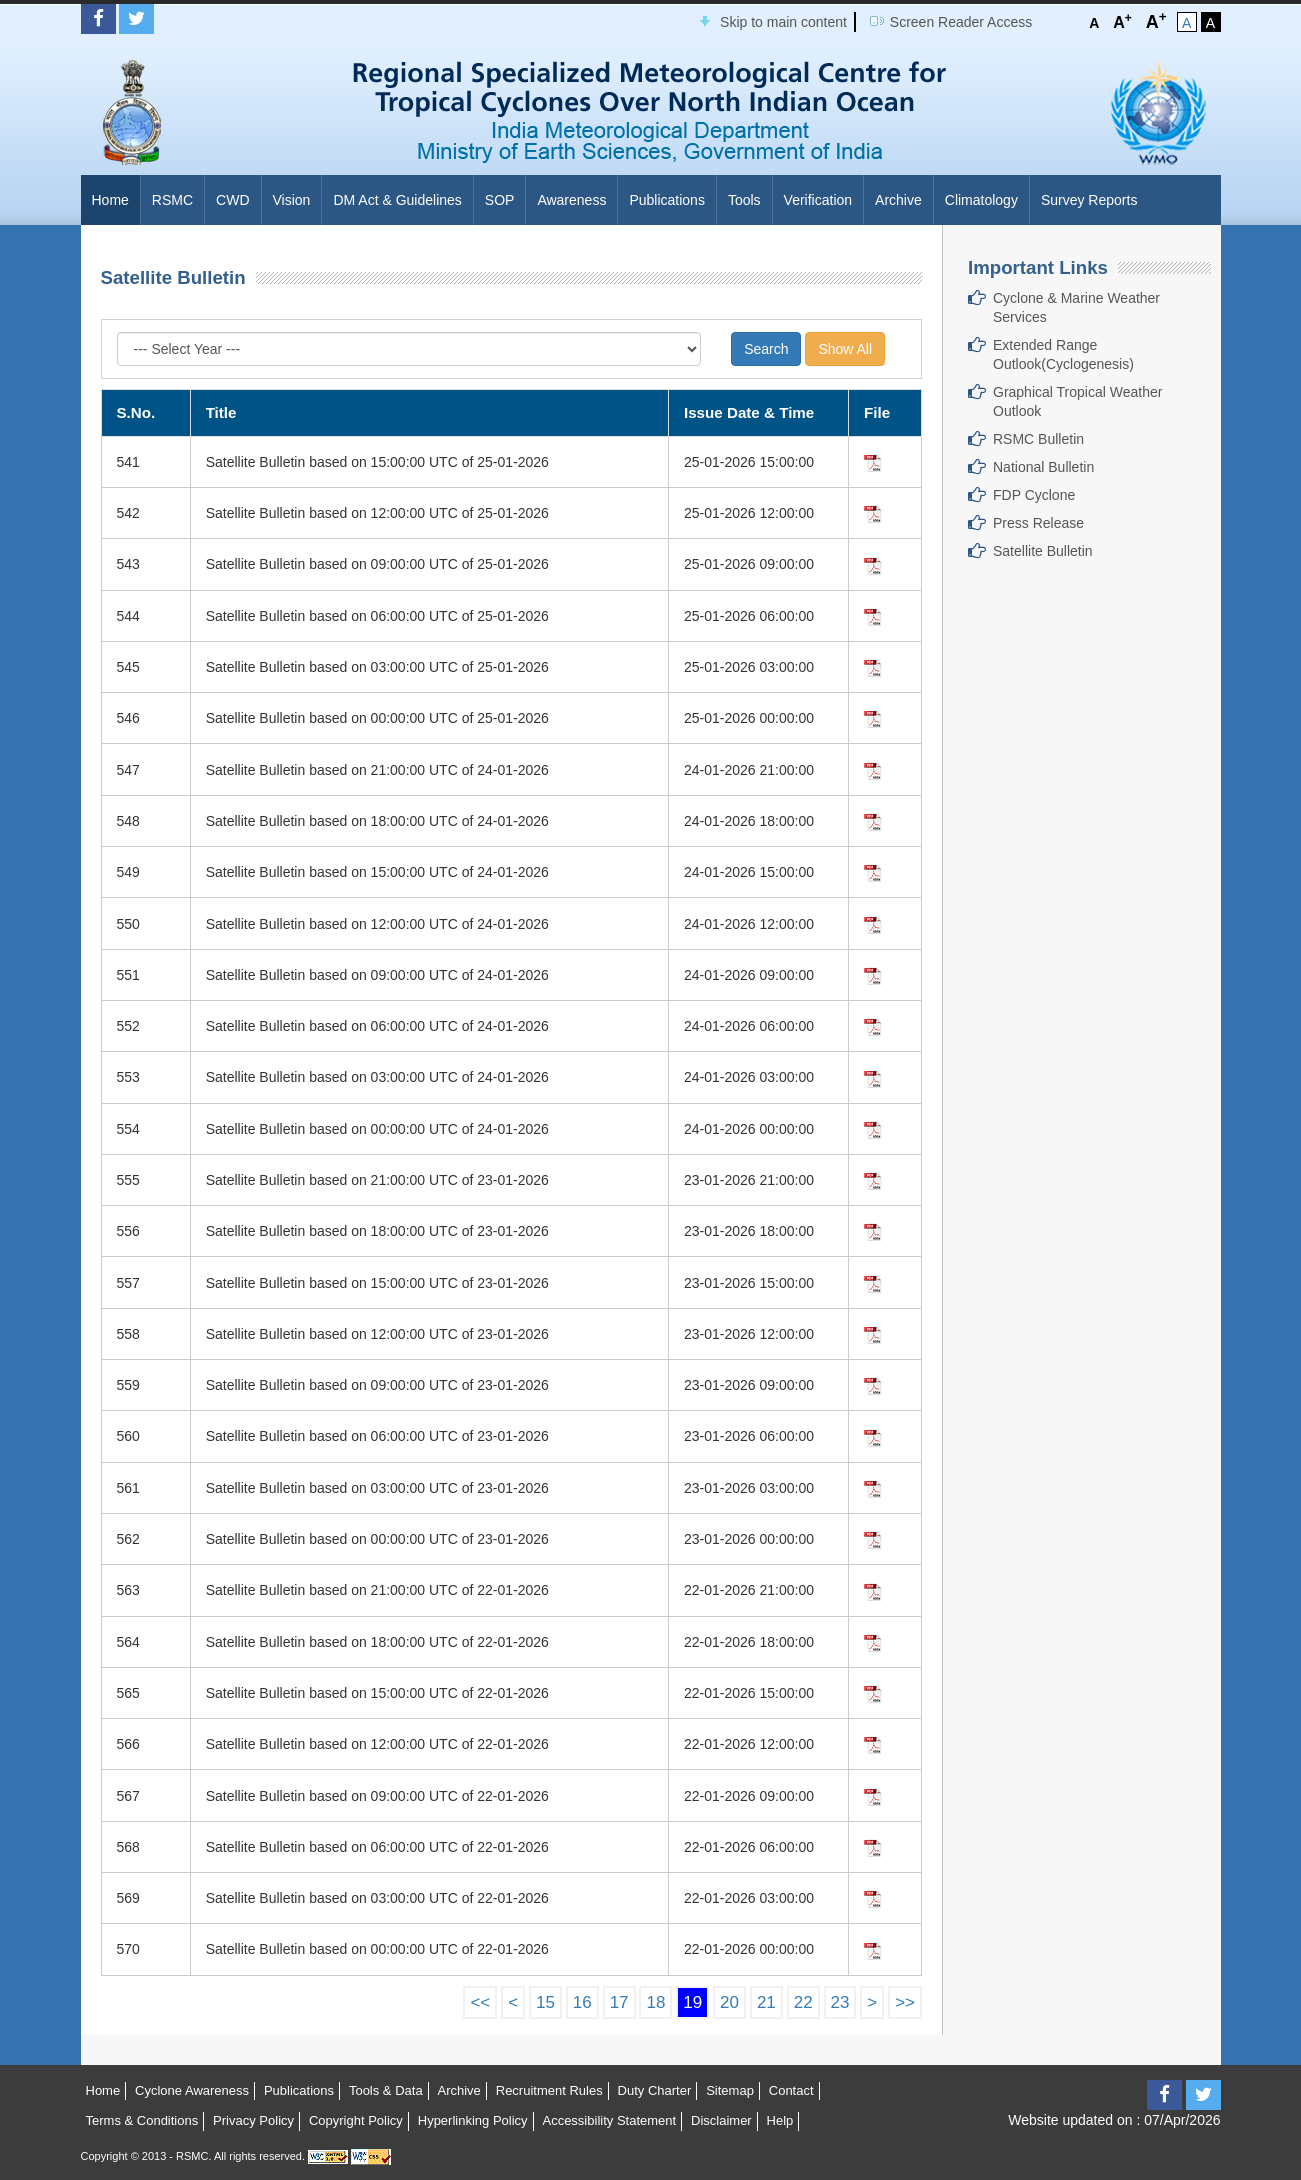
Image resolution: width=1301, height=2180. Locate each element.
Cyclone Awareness (192, 2090)
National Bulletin (1043, 467)
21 (766, 2002)
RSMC (172, 200)
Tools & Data (386, 2090)
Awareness (571, 200)
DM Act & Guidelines (397, 200)
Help (780, 2120)
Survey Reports (1089, 200)
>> (905, 2002)
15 (545, 2002)
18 (655, 2002)
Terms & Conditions (142, 2120)
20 (729, 2002)
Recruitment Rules (549, 2090)
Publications (667, 200)
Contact (791, 2090)
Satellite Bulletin (1043, 551)
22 (803, 2002)
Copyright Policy (356, 2120)
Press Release (1038, 523)
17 (619, 2002)
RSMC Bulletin (1038, 439)
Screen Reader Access (961, 22)
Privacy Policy (253, 2120)
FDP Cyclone (1034, 495)
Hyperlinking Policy (473, 2120)
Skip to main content (783, 22)
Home (110, 200)
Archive (898, 200)
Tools (744, 200)
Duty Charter (655, 2090)
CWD (232, 200)
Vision (292, 200)
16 (582, 2002)
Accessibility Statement (609, 2120)
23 (840, 2002)
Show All (845, 349)
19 (692, 2002)
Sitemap (730, 2090)
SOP (500, 200)
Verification (818, 200)
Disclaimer (721, 2120)
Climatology (981, 200)
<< (480, 2002)
